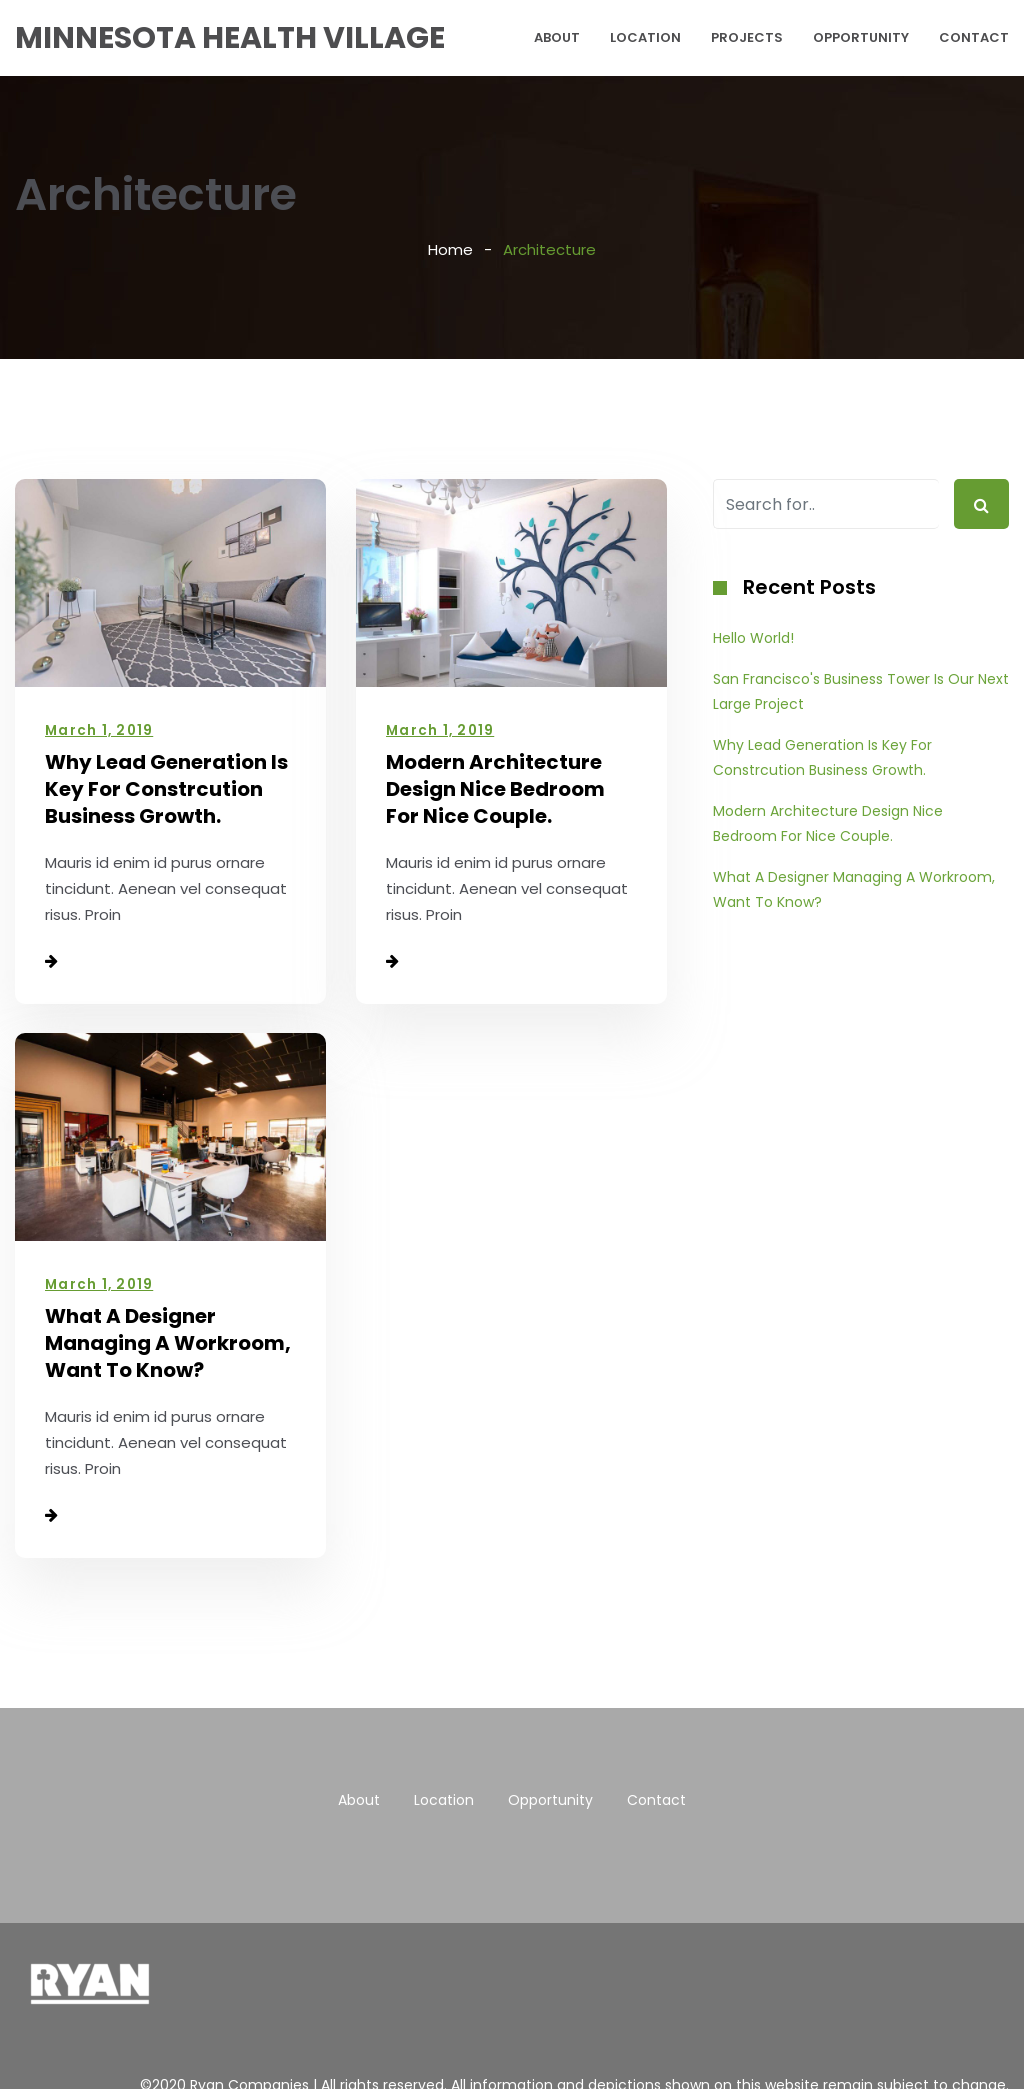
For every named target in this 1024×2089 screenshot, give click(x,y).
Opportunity (861, 37)
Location (645, 37)
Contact (974, 37)
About (557, 37)
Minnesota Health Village (230, 38)
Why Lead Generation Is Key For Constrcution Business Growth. (166, 789)
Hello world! (753, 638)
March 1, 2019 (99, 730)
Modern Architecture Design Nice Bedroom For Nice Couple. (495, 789)
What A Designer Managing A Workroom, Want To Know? (168, 1343)
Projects (747, 37)
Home (450, 249)
